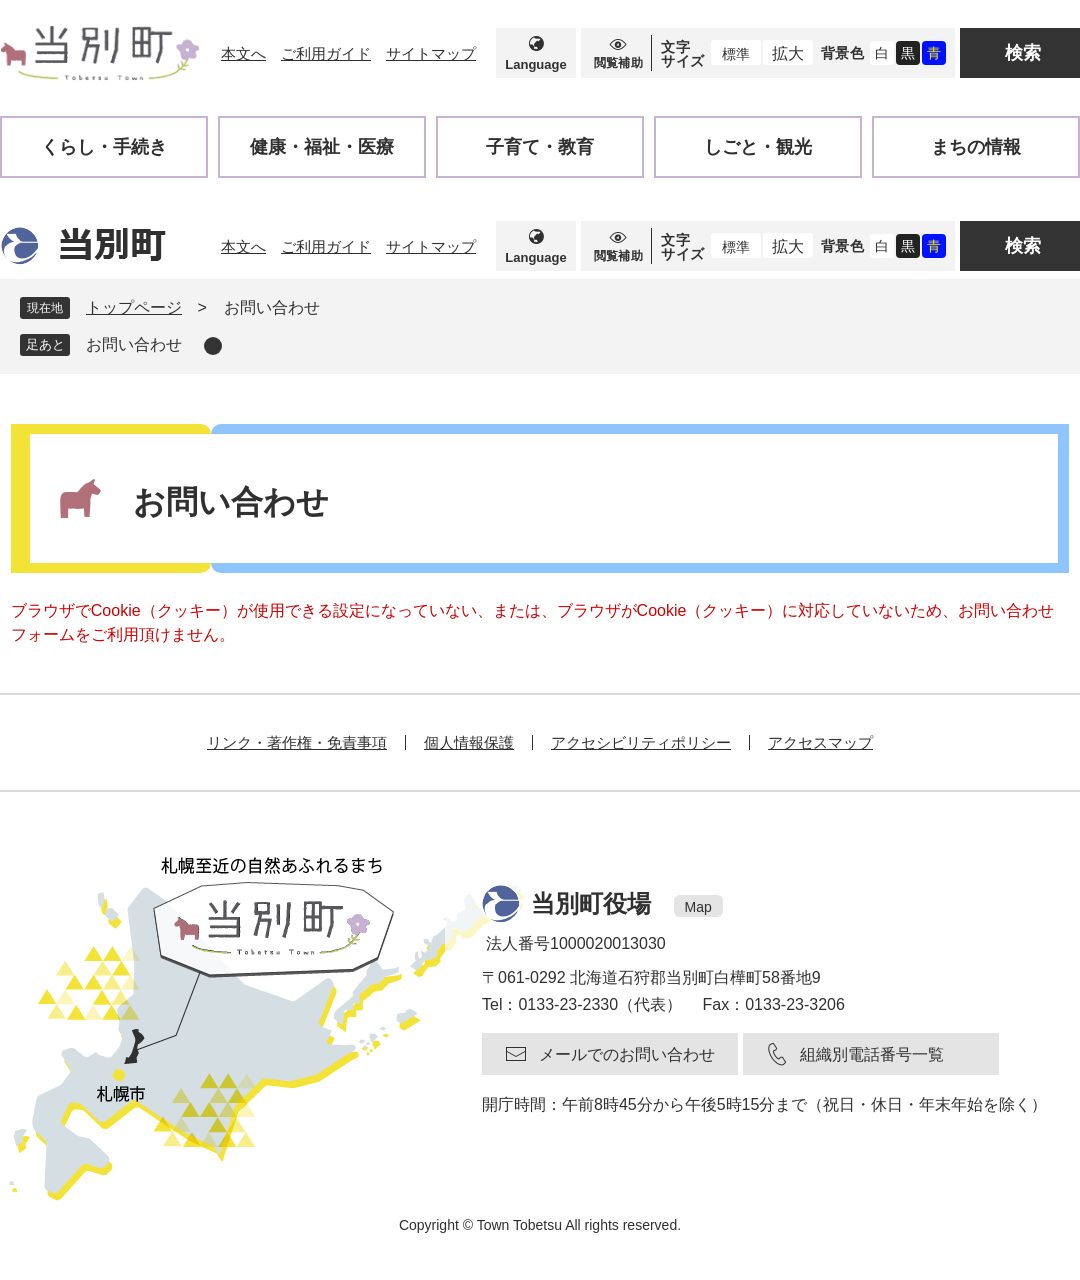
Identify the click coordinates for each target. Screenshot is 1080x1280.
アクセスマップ (820, 742)
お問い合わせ (134, 344)
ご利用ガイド (326, 53)
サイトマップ (431, 53)
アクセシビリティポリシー (641, 742)
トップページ (134, 307)
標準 (736, 54)
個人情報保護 (469, 742)
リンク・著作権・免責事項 (297, 742)
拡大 (788, 53)
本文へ (243, 53)
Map (698, 907)
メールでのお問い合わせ (627, 1054)
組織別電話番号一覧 (872, 1054)
